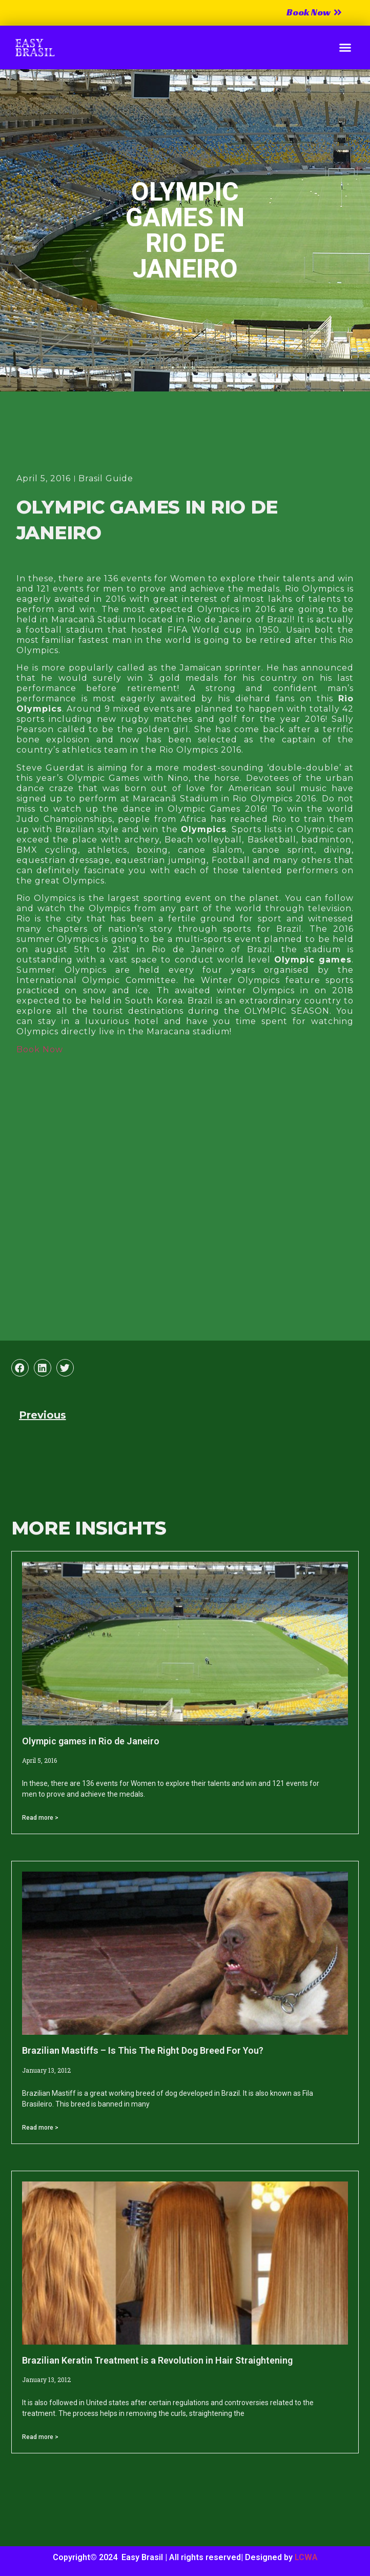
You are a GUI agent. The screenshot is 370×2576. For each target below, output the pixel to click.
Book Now (39, 1049)
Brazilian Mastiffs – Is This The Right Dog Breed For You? (142, 2050)
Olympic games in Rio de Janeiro (90, 1741)
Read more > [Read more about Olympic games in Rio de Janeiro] (40, 1817)
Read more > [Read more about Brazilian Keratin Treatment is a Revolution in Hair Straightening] (40, 2437)
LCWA (306, 2557)
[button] (345, 47)
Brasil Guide (105, 478)
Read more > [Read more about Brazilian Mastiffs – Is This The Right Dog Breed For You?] (40, 2127)
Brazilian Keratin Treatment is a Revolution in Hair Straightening (157, 2360)
